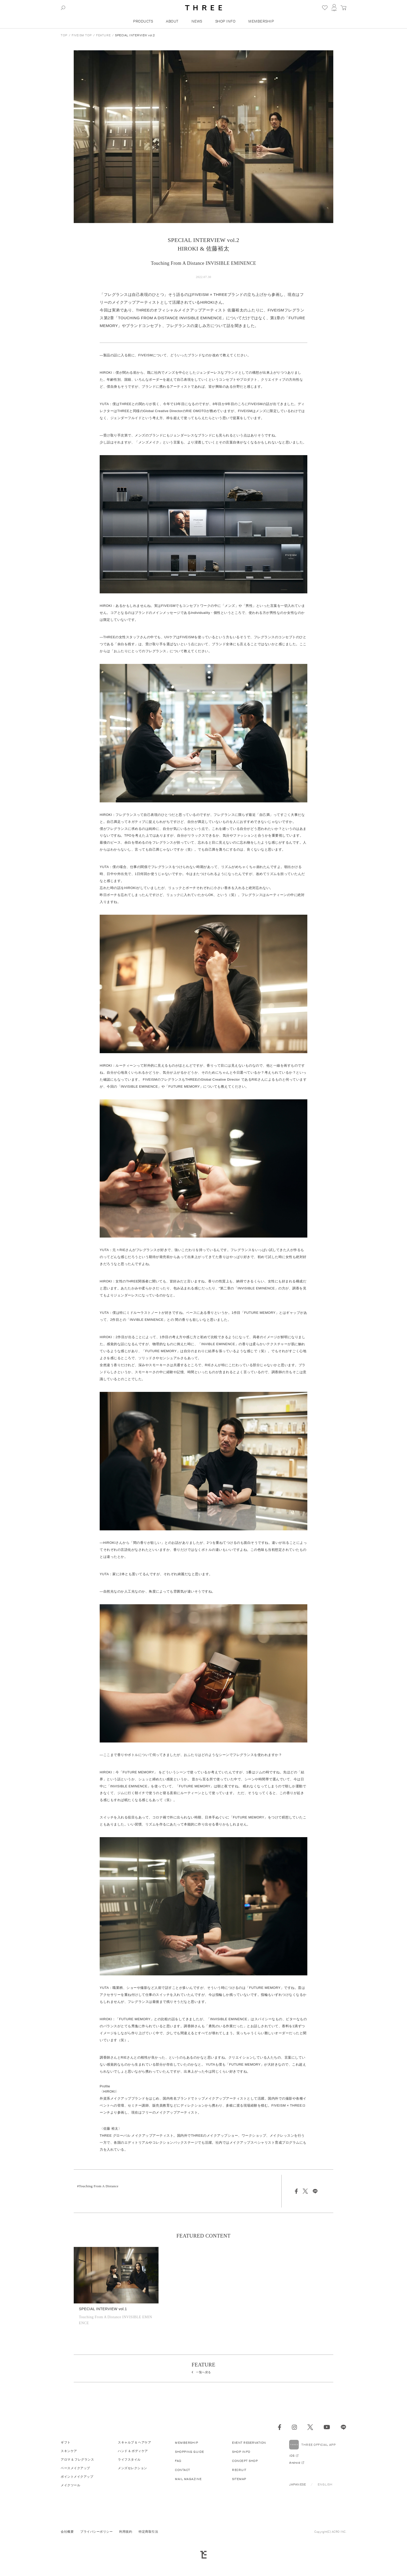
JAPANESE (297, 2484)
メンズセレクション (132, 2468)
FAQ (178, 2461)
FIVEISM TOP (82, 35)
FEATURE (103, 35)
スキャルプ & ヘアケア (134, 2442)
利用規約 (125, 2531)
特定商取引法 (148, 2531)
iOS (292, 2455)
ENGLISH (325, 2484)
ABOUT (172, 21)
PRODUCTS (143, 21)
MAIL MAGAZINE (188, 2479)
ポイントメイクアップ (77, 2476)
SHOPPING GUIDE (189, 2452)
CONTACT (182, 2470)
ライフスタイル (129, 2459)
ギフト (66, 2442)
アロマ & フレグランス (77, 2459)
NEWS (197, 21)
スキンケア (69, 2451)
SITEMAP (239, 2479)
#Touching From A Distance (97, 2186)
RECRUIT (239, 2470)
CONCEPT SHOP (245, 2461)
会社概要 (67, 2531)
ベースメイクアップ (75, 2468)
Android (294, 2462)
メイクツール (70, 2485)
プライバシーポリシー (96, 2531)
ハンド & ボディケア (133, 2451)
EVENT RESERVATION (249, 2443)
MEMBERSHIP (261, 21)
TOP (64, 35)
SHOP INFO (225, 21)
